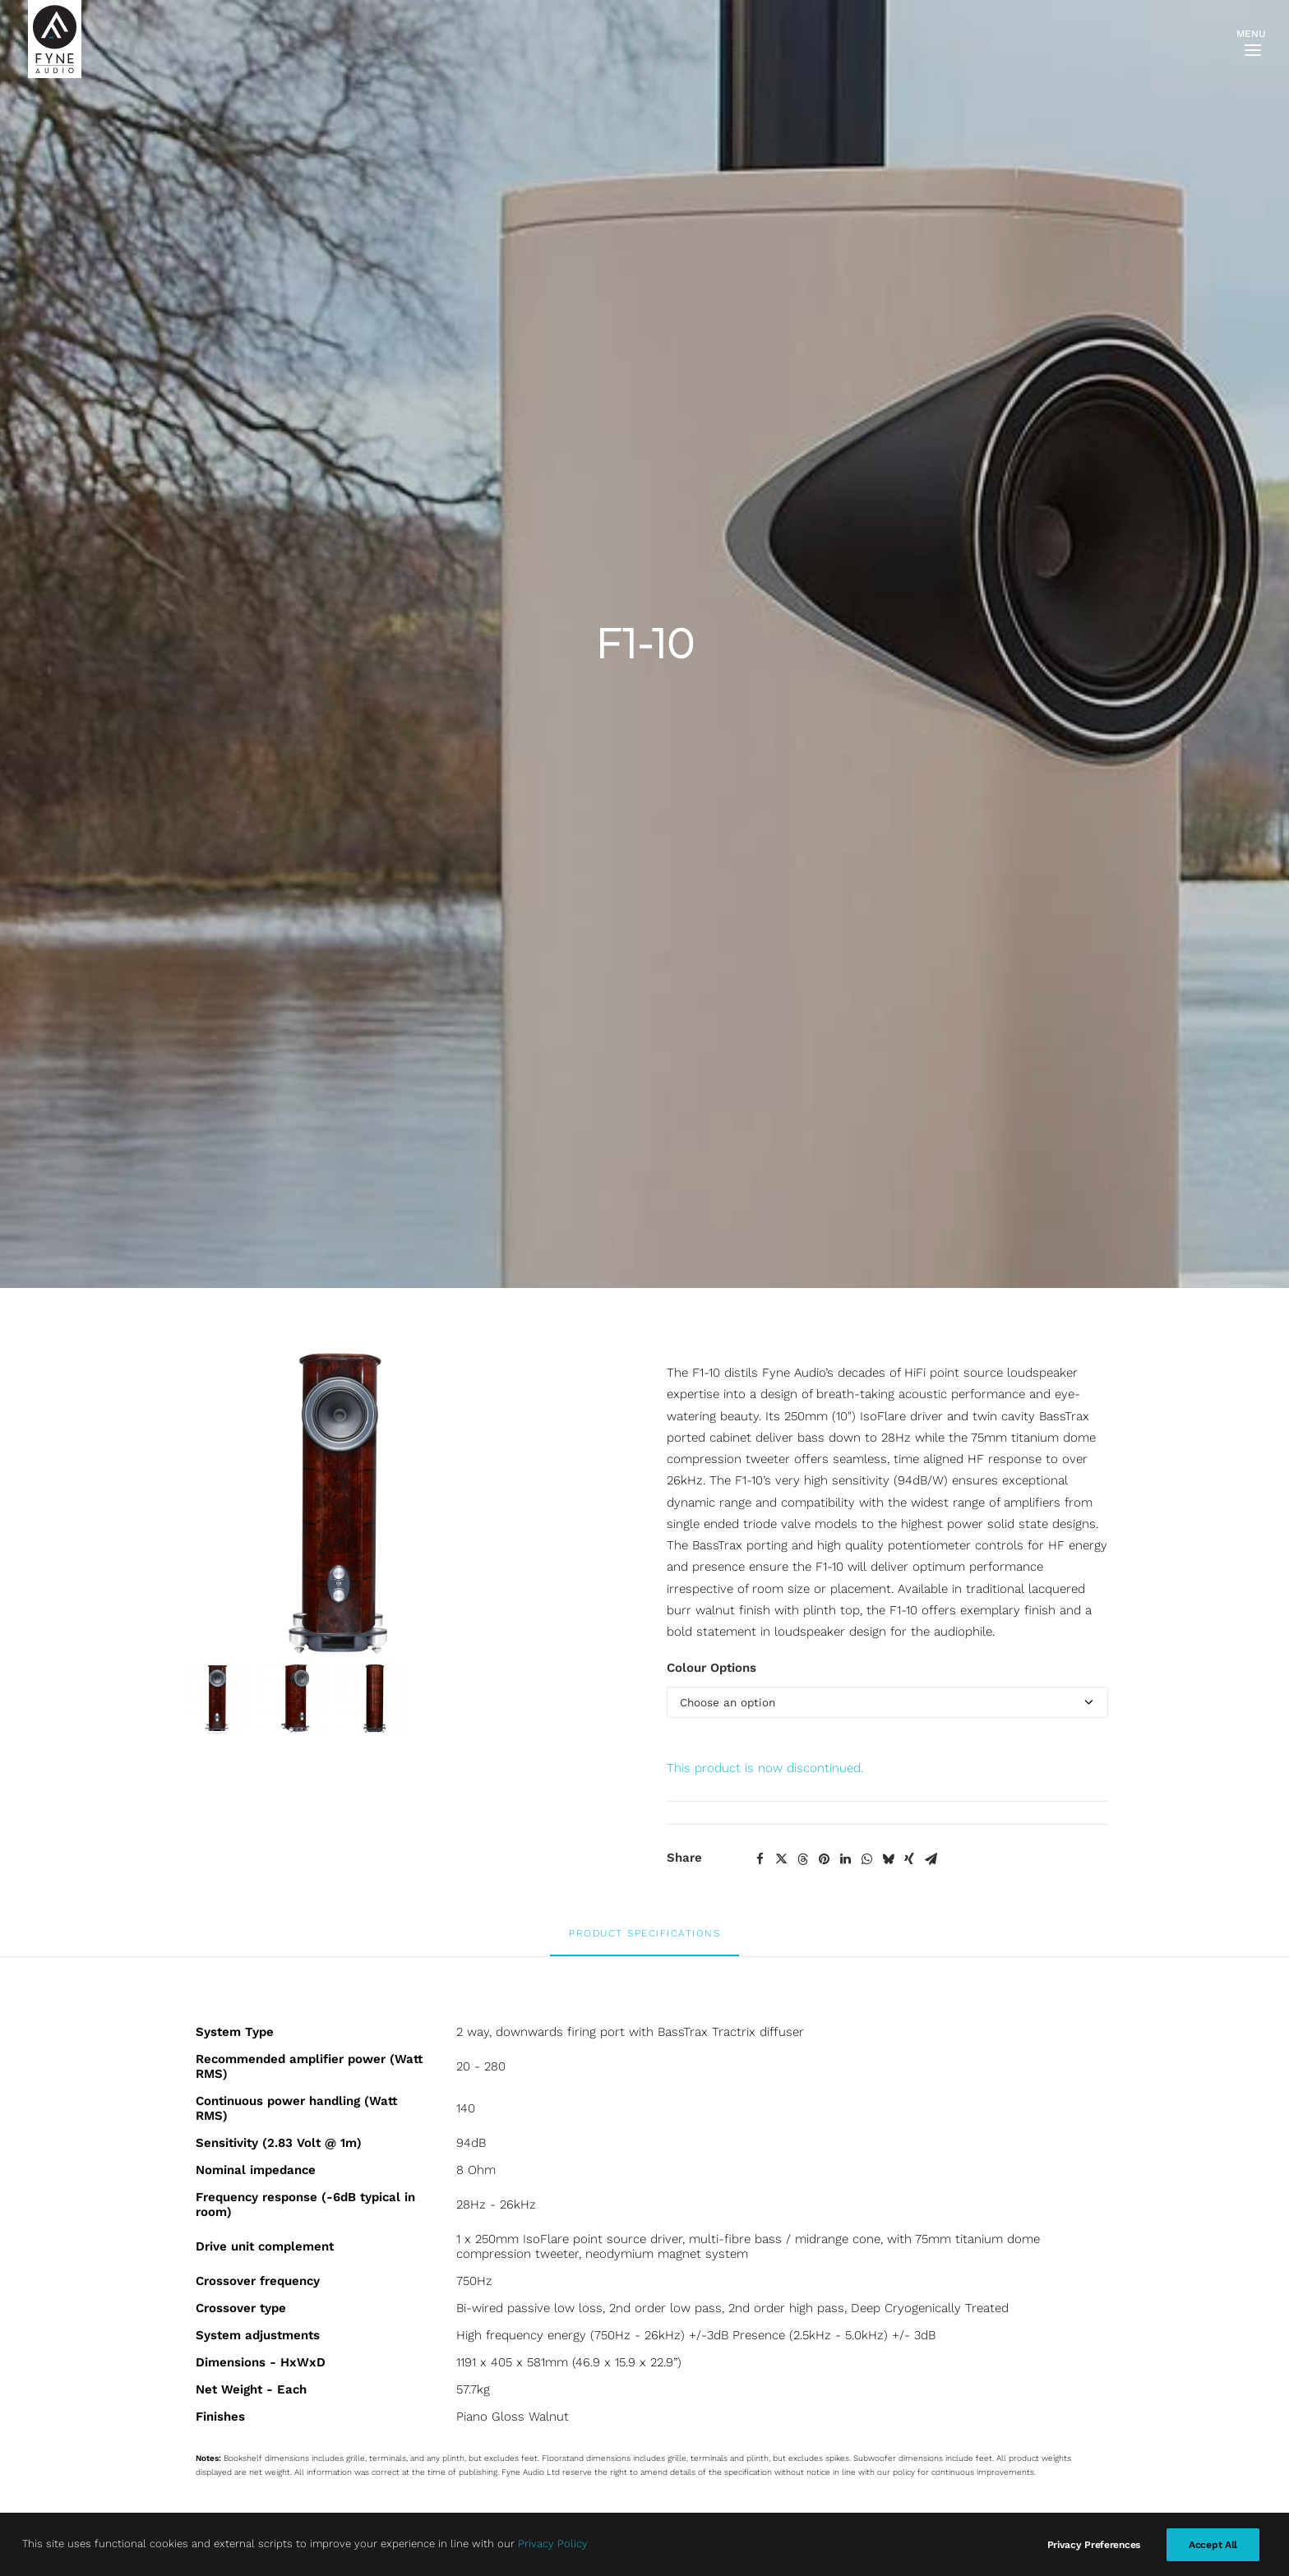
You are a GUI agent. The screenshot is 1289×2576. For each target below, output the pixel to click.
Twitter (519, 2222)
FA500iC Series (223, 2415)
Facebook (527, 2179)
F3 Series (207, 2178)
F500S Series (218, 2243)
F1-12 (880, 1858)
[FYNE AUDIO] (54, 39)
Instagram (529, 2200)
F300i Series (216, 2199)
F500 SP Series (224, 2264)
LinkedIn (524, 2244)
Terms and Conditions (403, 2244)
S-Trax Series (218, 2372)
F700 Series (214, 2285)
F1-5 (644, 1858)
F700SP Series (222, 2308)
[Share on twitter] (781, 884)
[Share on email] (930, 884)
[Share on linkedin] (845, 884)
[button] (409, 1727)
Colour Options (711, 693)
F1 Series (206, 2329)
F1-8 (408, 1858)
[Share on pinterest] (824, 884)
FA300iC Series (223, 2394)
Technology (213, 2480)
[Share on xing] (909, 884)
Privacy (360, 2200)
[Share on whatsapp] (866, 884)
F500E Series (218, 2221)
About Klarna (377, 2265)
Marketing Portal (228, 2502)
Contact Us (372, 2179)
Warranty (366, 2222)
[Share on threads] (802, 884)
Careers (203, 2523)
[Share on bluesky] (888, 884)
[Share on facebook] (759, 884)
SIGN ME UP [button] (716, 2235)
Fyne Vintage (217, 2350)
